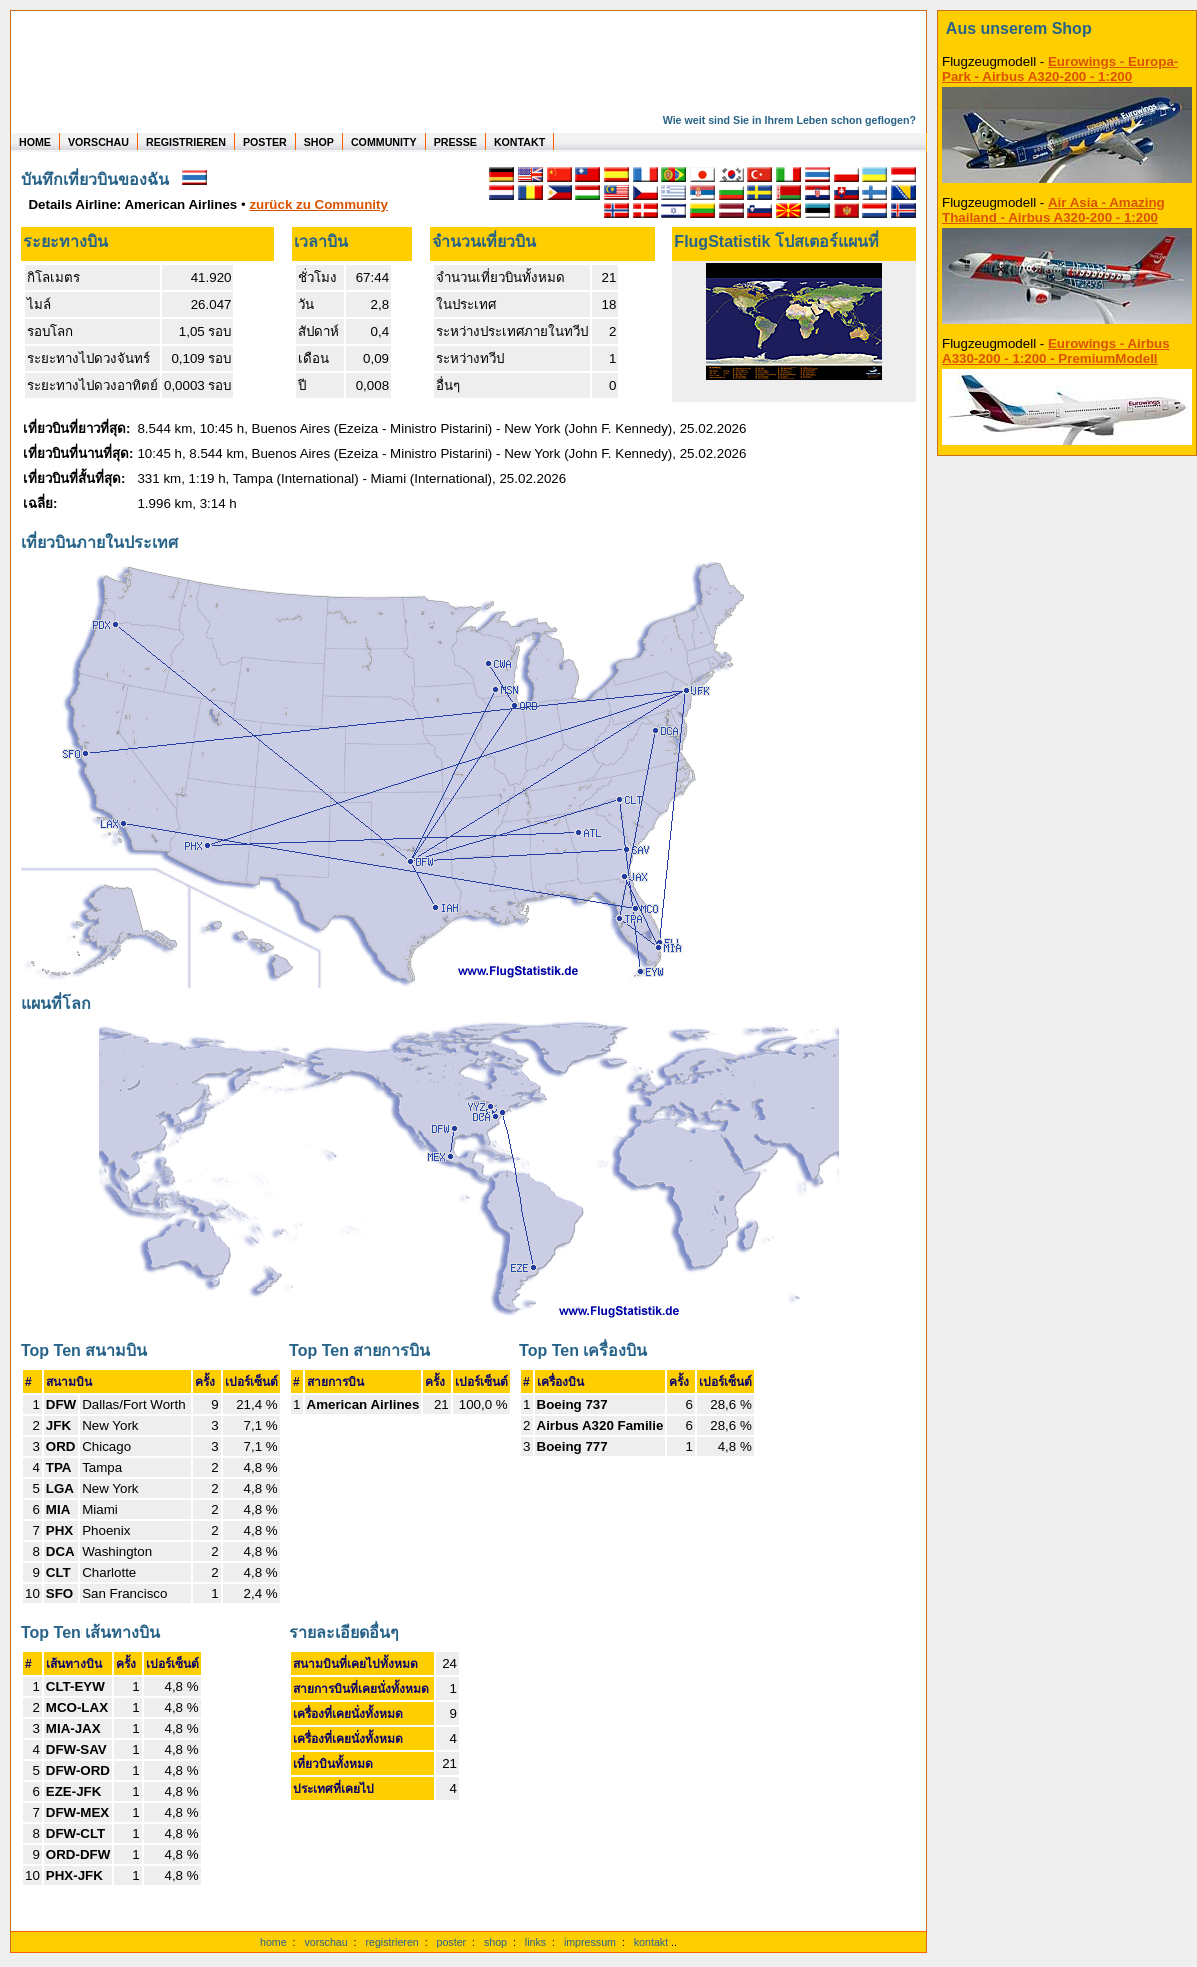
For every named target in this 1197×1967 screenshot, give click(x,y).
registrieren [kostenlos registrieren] (391, 1942)
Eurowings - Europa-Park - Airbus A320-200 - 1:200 (1060, 69)
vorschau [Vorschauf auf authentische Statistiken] (325, 1942)
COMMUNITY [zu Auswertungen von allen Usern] (384, 142)
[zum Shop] (1067, 29)
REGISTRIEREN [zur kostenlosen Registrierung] (186, 142)
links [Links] (535, 1942)
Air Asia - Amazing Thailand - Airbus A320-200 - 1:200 (1053, 210)
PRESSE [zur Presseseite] (455, 142)
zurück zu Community (318, 204)
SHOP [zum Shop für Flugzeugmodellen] (319, 142)
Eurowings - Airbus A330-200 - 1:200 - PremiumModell (1056, 351)
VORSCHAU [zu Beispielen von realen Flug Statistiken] (98, 142)
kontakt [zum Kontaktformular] (651, 1942)
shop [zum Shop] (495, 1942)
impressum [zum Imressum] (590, 1942)
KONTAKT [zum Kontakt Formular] (519, 142)
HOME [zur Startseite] (35, 142)
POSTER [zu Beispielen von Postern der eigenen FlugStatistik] (265, 142)
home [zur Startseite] (273, 1942)
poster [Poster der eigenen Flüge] (452, 1942)
